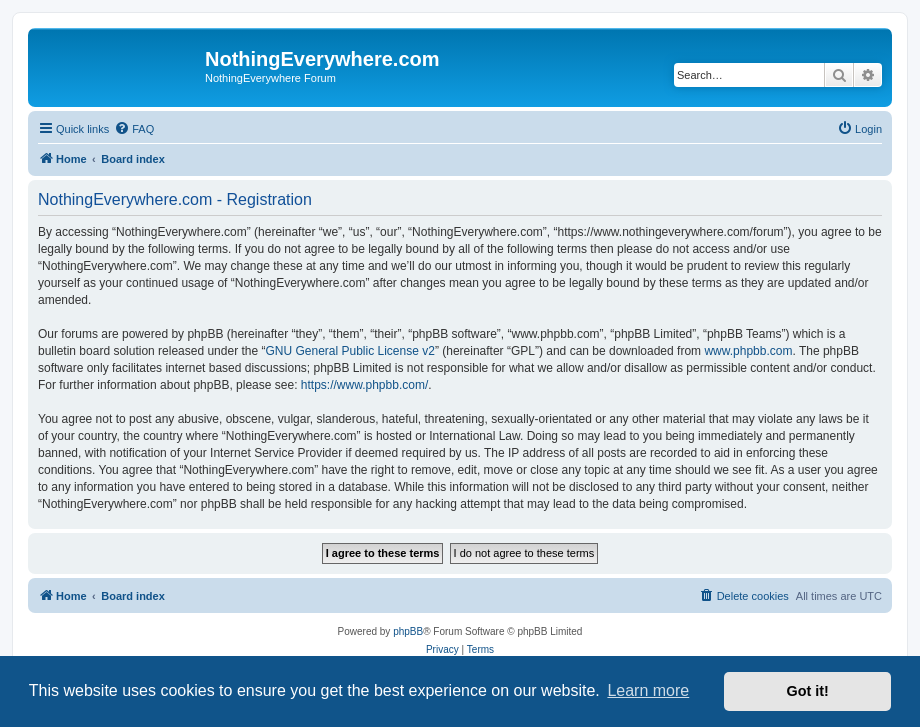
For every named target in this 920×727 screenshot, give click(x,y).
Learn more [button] (648, 690)
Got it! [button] (808, 691)
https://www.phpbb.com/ (364, 385)
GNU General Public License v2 (349, 351)
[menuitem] (134, 129)
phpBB (408, 631)
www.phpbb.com (748, 351)
